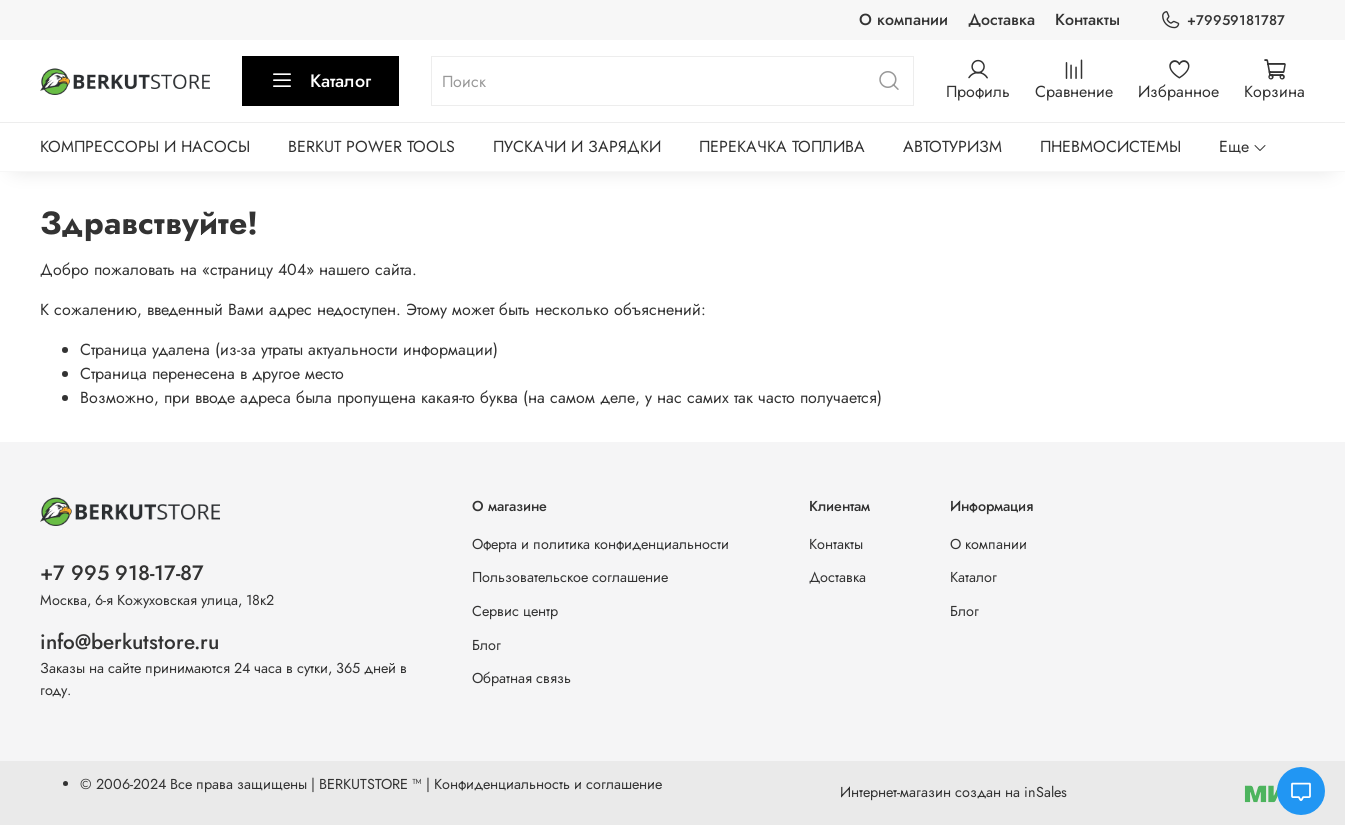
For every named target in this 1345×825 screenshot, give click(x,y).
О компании (903, 19)
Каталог (320, 81)
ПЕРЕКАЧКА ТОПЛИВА (782, 146)
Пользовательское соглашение (570, 577)
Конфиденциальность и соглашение (548, 784)
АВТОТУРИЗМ (952, 146)
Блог (486, 645)
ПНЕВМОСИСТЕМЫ (1110, 146)
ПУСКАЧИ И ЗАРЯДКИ (577, 146)
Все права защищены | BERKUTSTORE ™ (298, 784)
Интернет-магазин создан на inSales (953, 792)
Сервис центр (515, 611)
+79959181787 (1222, 20)
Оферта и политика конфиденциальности (600, 544)
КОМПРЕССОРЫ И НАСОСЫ (145, 146)
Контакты (1087, 19)
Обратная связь (521, 678)
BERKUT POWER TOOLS (371, 146)
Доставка (1001, 19)
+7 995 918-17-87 (122, 573)
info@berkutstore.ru (129, 642)
